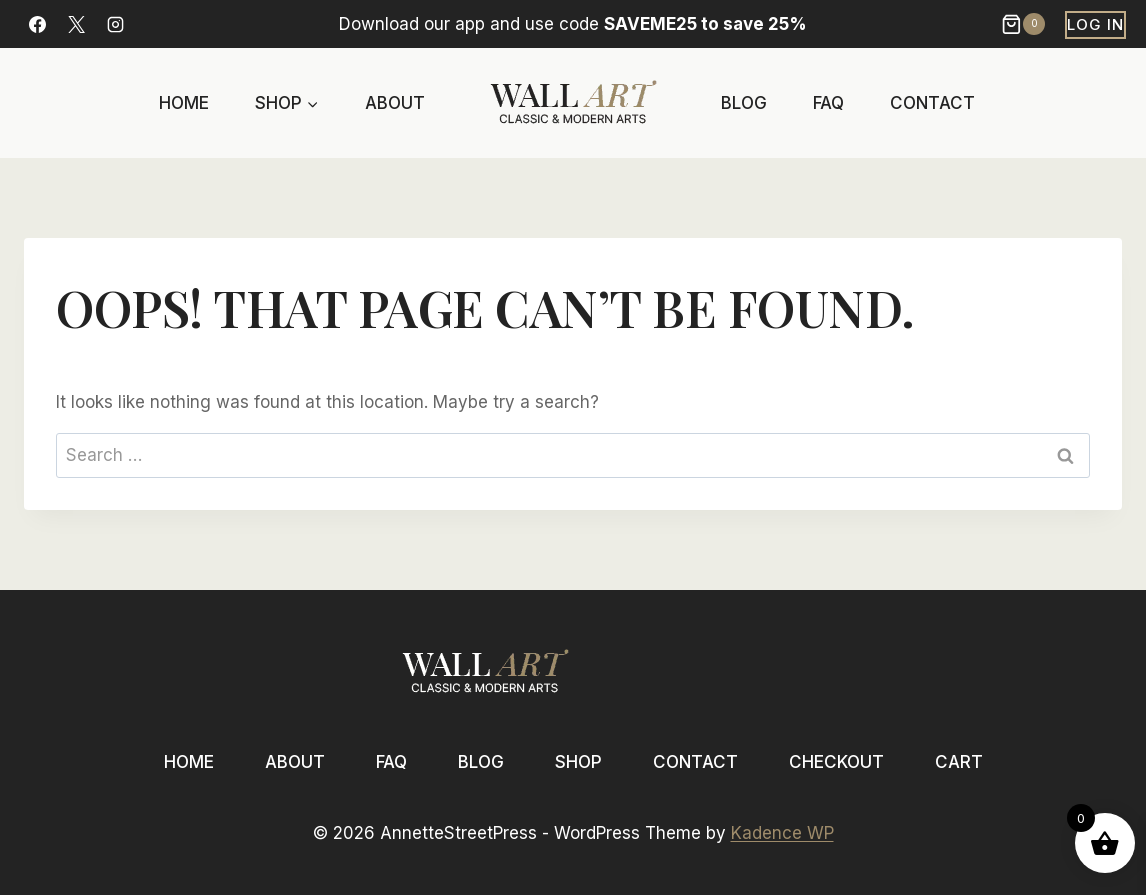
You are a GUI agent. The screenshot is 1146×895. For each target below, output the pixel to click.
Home (184, 103)
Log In (1095, 24)
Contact (932, 103)
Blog (744, 103)
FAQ (828, 103)
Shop (578, 762)
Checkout (836, 762)
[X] (76, 24)
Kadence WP (782, 833)
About (395, 103)
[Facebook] (37, 24)
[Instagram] (115, 24)
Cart (959, 762)
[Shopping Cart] (1025, 24)
